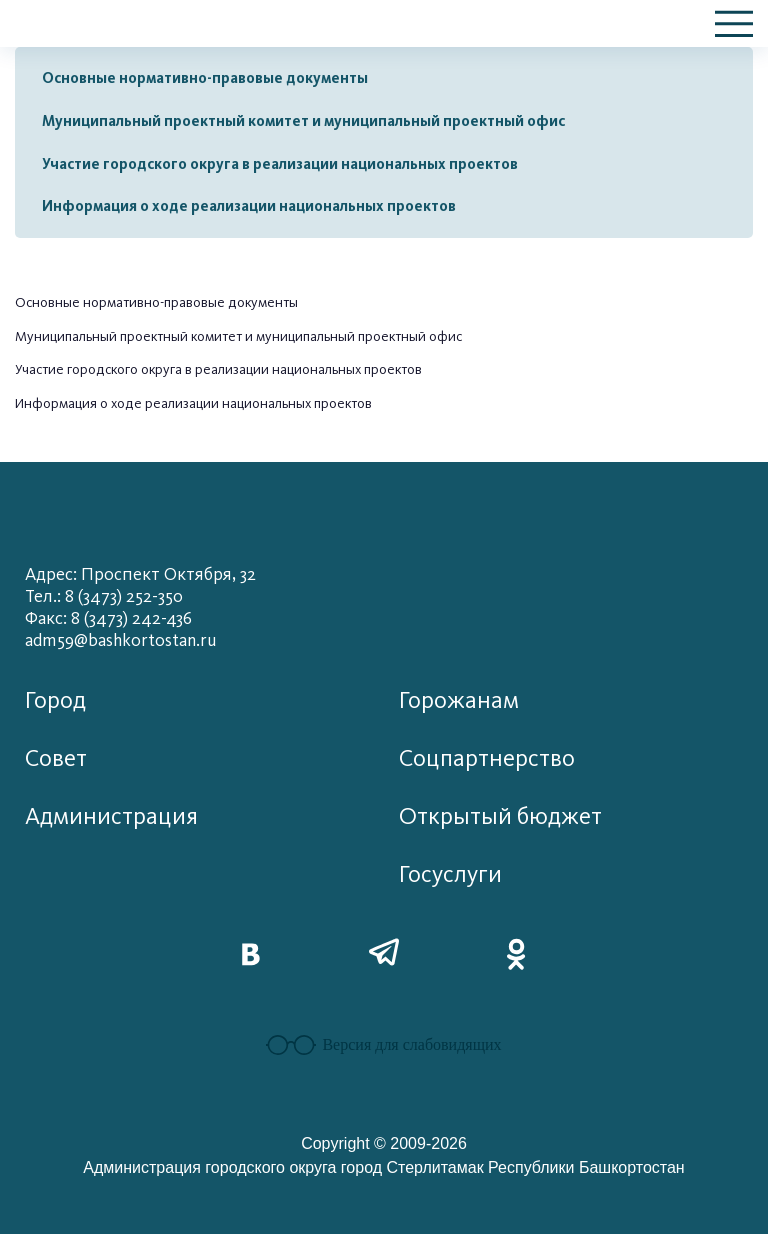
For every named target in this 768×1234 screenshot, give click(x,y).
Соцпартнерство (487, 758)
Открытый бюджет (500, 816)
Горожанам (459, 700)
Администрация (111, 816)
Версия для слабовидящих (383, 1045)
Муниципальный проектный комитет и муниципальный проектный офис (303, 121)
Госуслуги (450, 874)
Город (55, 700)
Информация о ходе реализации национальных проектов (249, 206)
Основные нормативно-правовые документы (205, 78)
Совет (56, 758)
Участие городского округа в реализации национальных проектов (280, 164)
